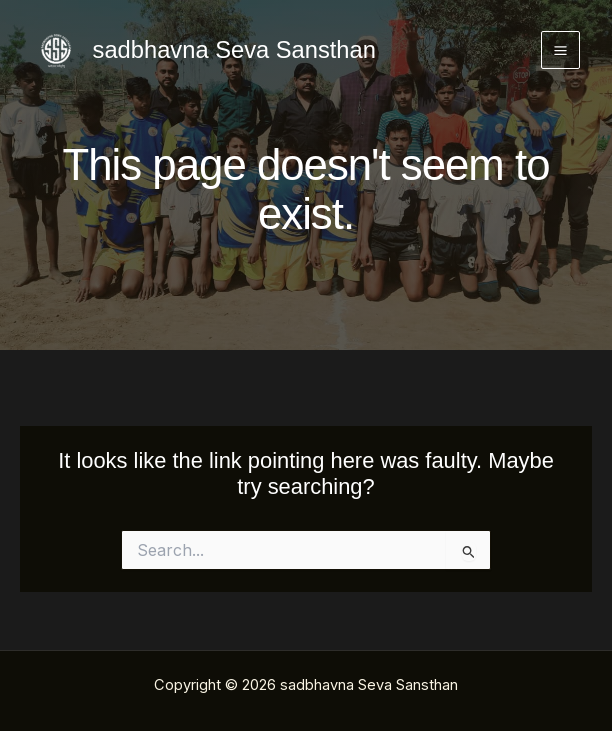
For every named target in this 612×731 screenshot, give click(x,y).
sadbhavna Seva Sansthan (234, 50)
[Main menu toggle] (560, 50)
